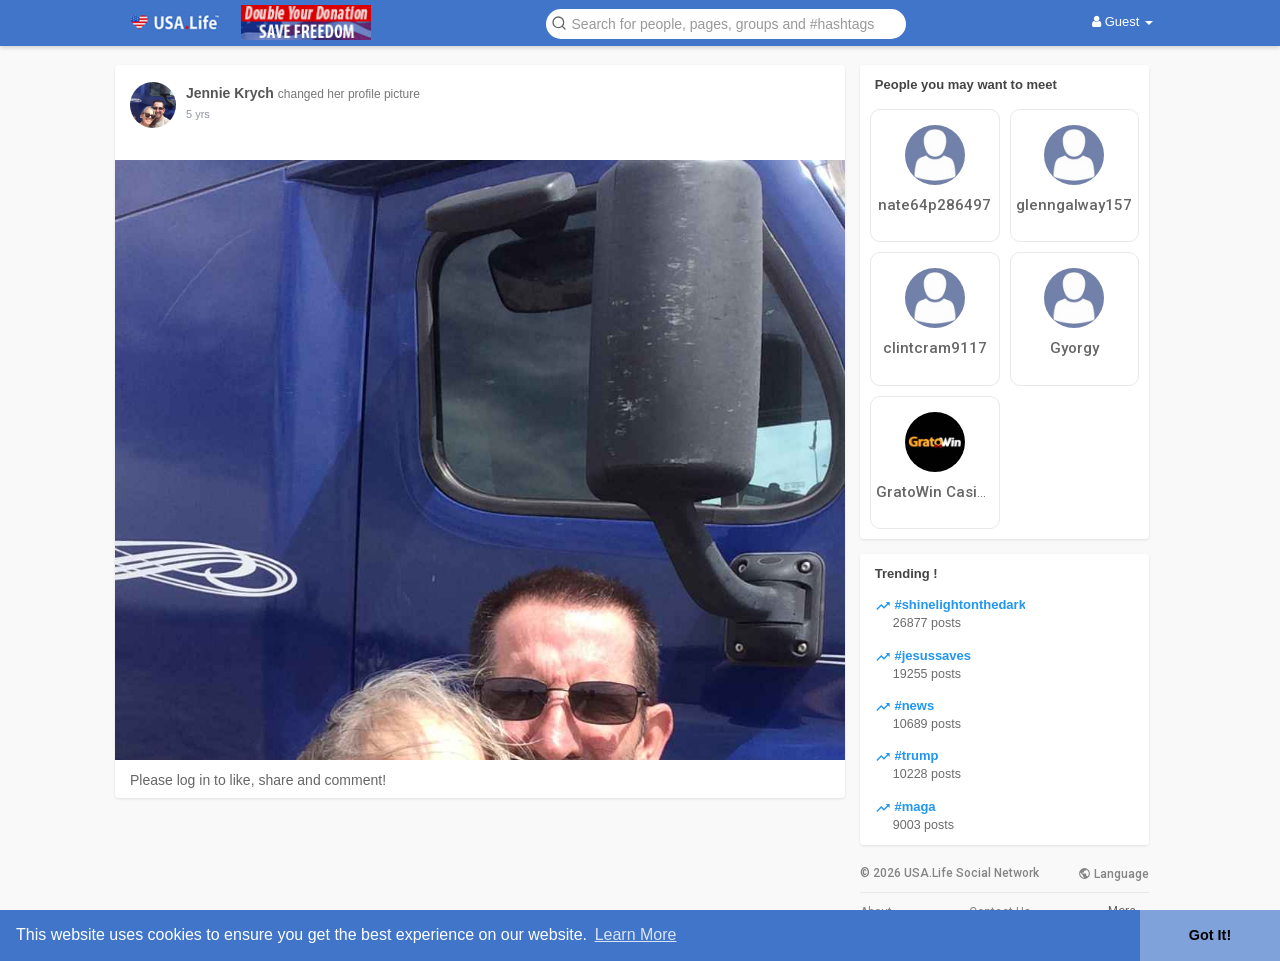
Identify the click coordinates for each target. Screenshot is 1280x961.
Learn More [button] (636, 934)
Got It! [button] (1210, 935)
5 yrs (198, 114)
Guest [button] (1122, 21)
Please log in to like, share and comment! (258, 780)
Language (1113, 874)
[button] (726, 22)
